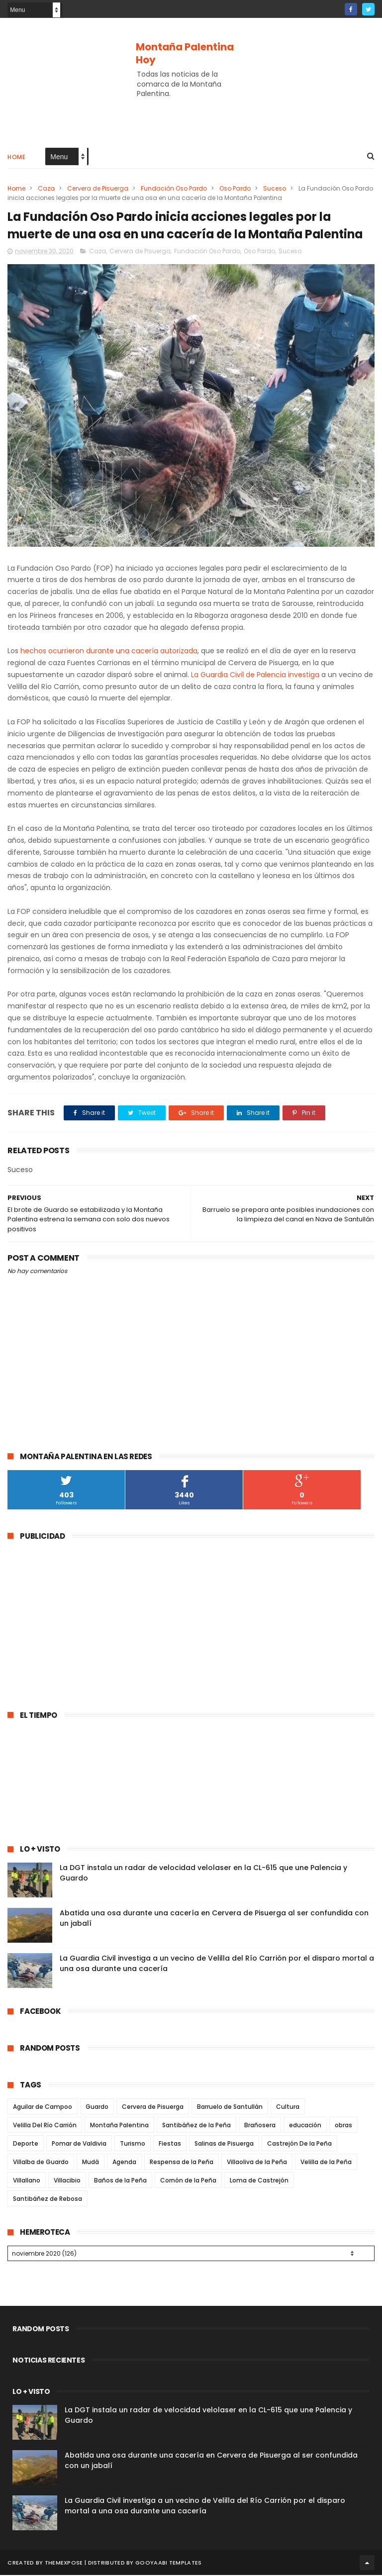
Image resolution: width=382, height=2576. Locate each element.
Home (16, 157)
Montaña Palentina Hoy (185, 53)
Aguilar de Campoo (42, 2107)
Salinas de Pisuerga (224, 2144)
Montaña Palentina (119, 2126)
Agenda (124, 2163)
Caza (46, 189)
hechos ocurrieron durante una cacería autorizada (108, 652)
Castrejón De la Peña (299, 2144)
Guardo (97, 2107)
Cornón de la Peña (188, 2181)
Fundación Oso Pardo (174, 189)
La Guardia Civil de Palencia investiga (254, 676)
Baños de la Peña (120, 2181)
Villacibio (67, 2181)
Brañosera (260, 2126)
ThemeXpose (64, 2564)
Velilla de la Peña (326, 2163)
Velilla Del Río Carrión (45, 2126)
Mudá (90, 2163)
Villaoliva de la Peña (257, 2163)
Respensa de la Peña (181, 2163)
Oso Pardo (235, 189)
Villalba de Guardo (41, 2163)
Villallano (26, 2181)
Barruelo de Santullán (230, 2107)
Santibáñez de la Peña (196, 2126)
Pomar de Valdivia (79, 2144)
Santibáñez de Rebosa (47, 2199)
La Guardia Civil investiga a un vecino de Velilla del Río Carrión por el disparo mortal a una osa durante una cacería (205, 2506)
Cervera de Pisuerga (97, 189)
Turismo (132, 2144)
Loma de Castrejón (259, 2181)
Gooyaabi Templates (168, 2564)
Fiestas (170, 2144)
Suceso (274, 189)
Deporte (25, 2144)
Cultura (287, 2107)
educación (305, 2126)
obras (343, 2126)
